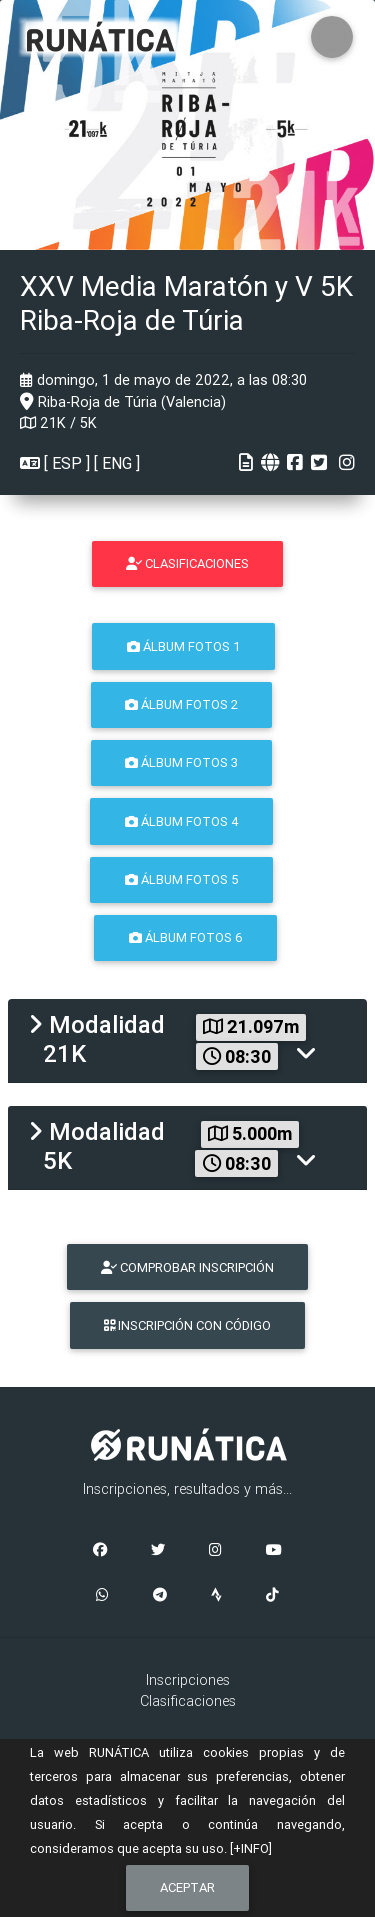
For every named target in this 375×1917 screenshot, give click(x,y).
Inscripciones (188, 1680)
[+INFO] (251, 1848)
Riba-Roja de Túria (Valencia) (123, 402)
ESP (67, 463)
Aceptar (187, 1887)
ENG (117, 463)
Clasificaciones (188, 1701)
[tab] (187, 1041)
